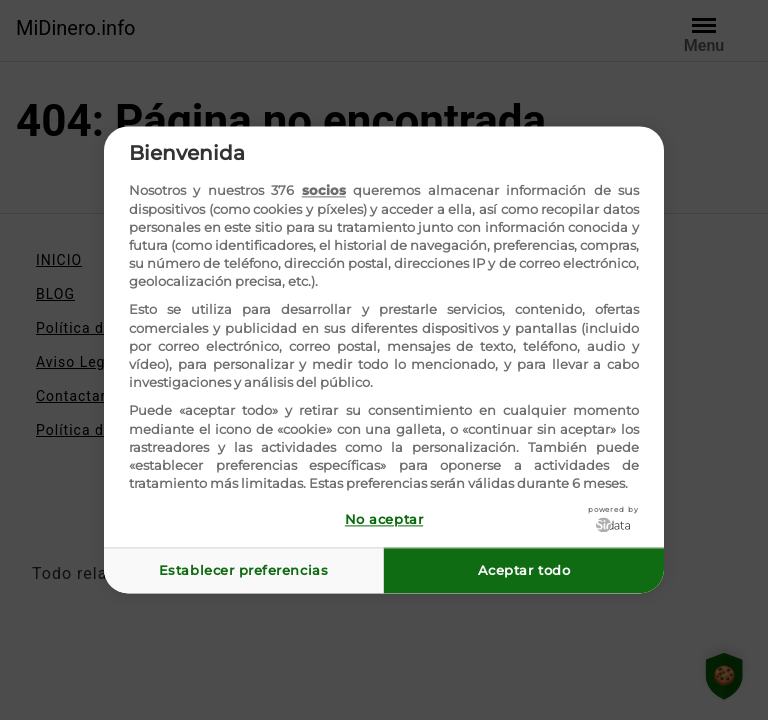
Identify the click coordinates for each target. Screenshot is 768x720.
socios (324, 191)
